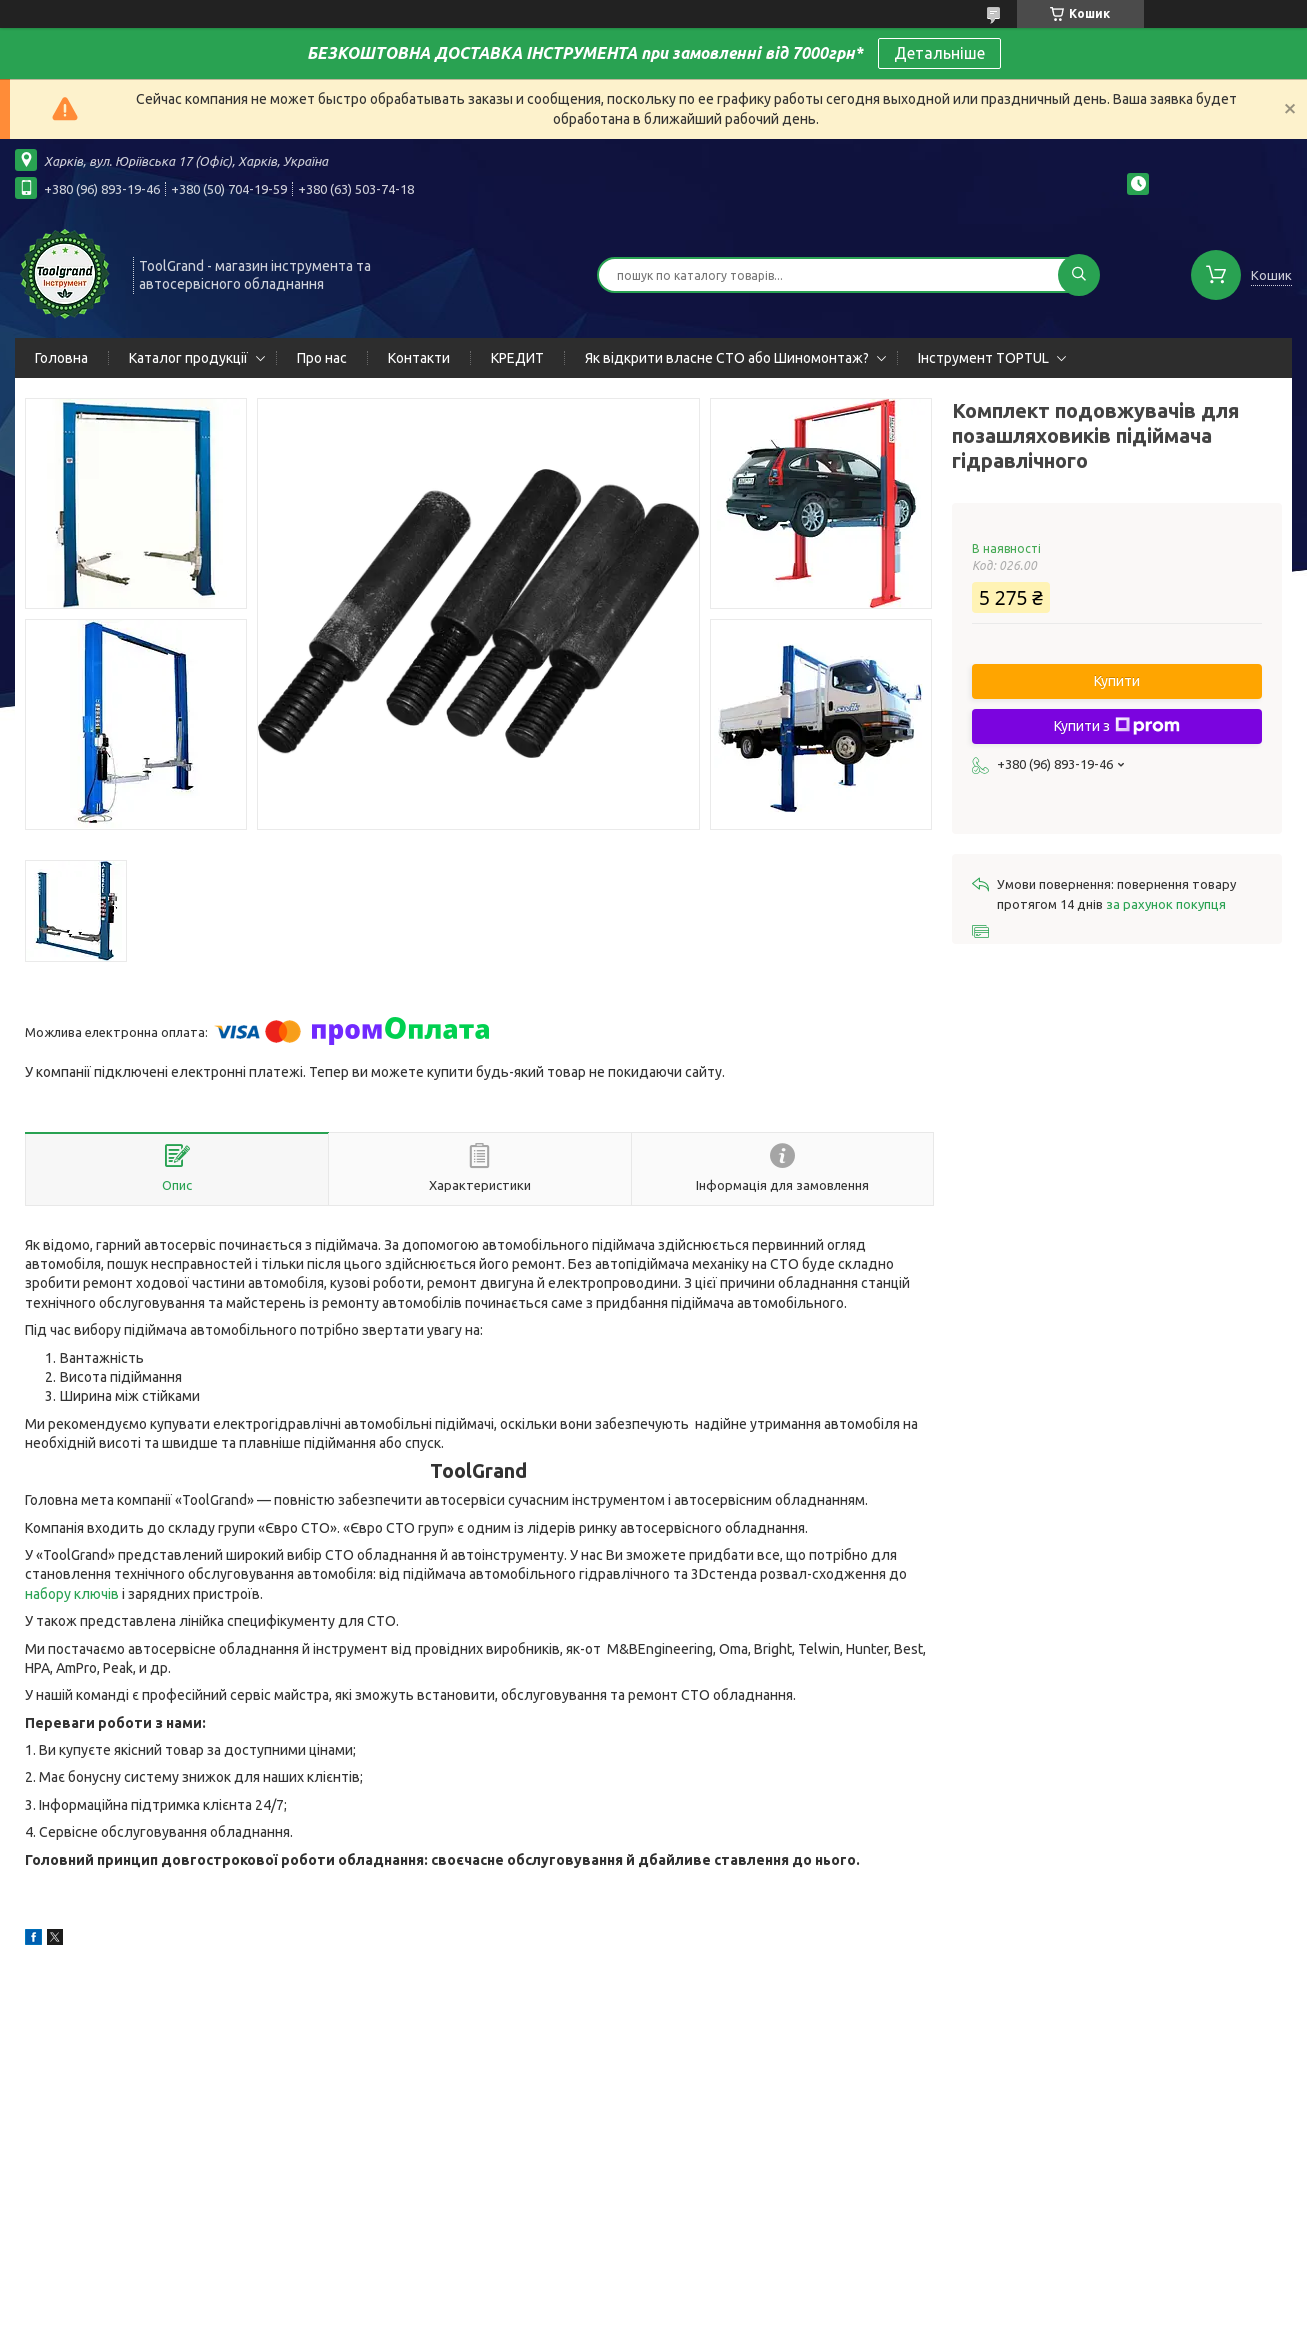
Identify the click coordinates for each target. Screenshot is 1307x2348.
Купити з (1117, 726)
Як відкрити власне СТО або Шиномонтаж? (727, 358)
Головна (61, 358)
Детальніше (939, 53)
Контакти (419, 358)
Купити (1117, 681)
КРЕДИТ (517, 358)
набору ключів (72, 1594)
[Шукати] (1079, 275)
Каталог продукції (188, 358)
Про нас (322, 358)
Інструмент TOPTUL (983, 358)
